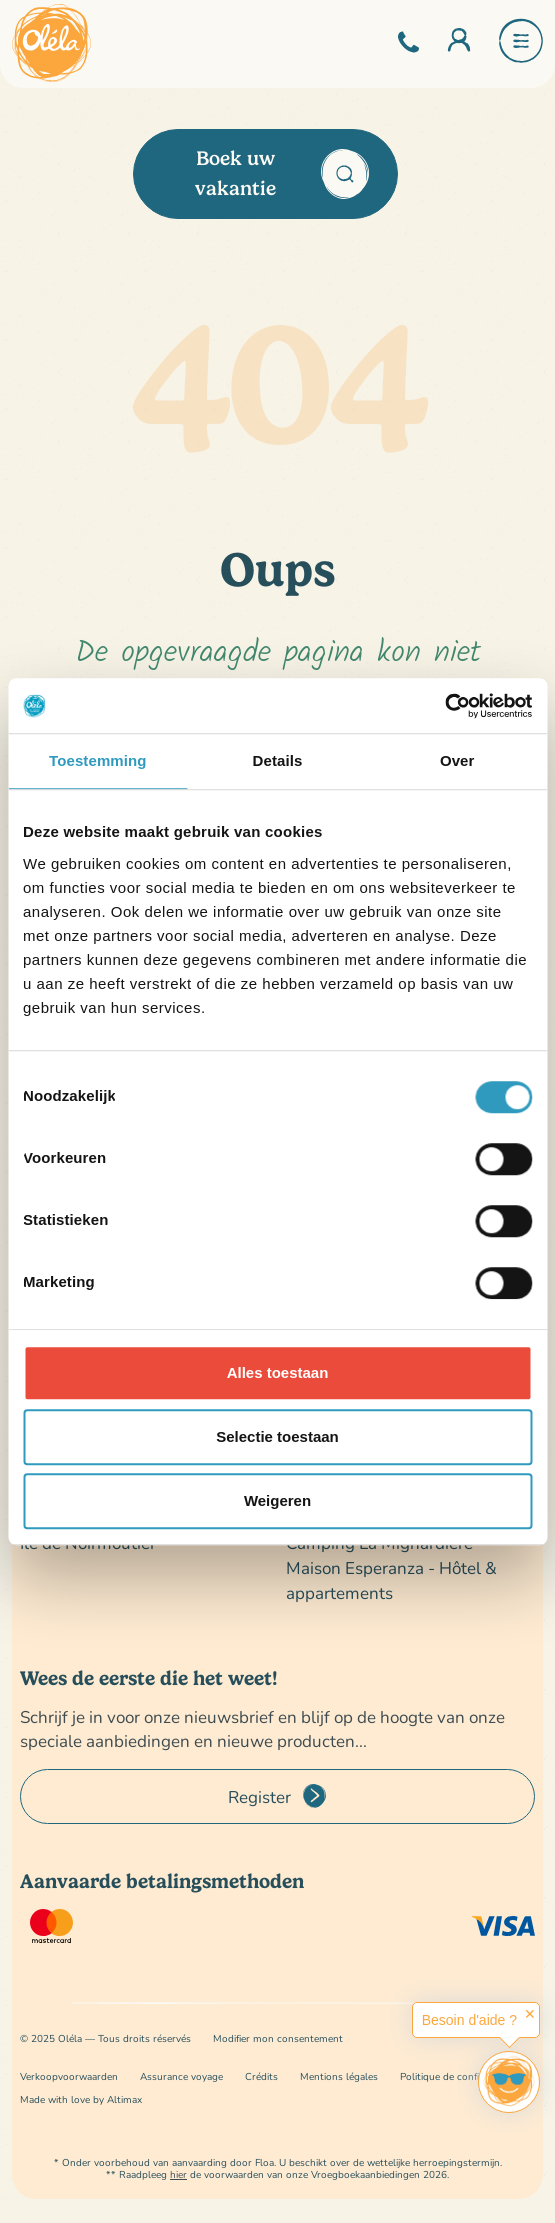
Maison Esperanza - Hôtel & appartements (391, 1580)
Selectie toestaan (277, 1436)
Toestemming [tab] (98, 760)
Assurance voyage (181, 2076)
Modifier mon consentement (278, 2038)
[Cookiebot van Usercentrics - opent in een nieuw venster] (444, 706)
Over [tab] (457, 760)
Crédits (261, 2076)
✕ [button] (530, 2014)
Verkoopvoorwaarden (69, 2076)
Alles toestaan (278, 1372)
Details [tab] (278, 760)
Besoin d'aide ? (469, 2020)
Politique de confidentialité (460, 2076)
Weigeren (277, 1500)
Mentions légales (339, 2076)
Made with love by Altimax (81, 2099)
